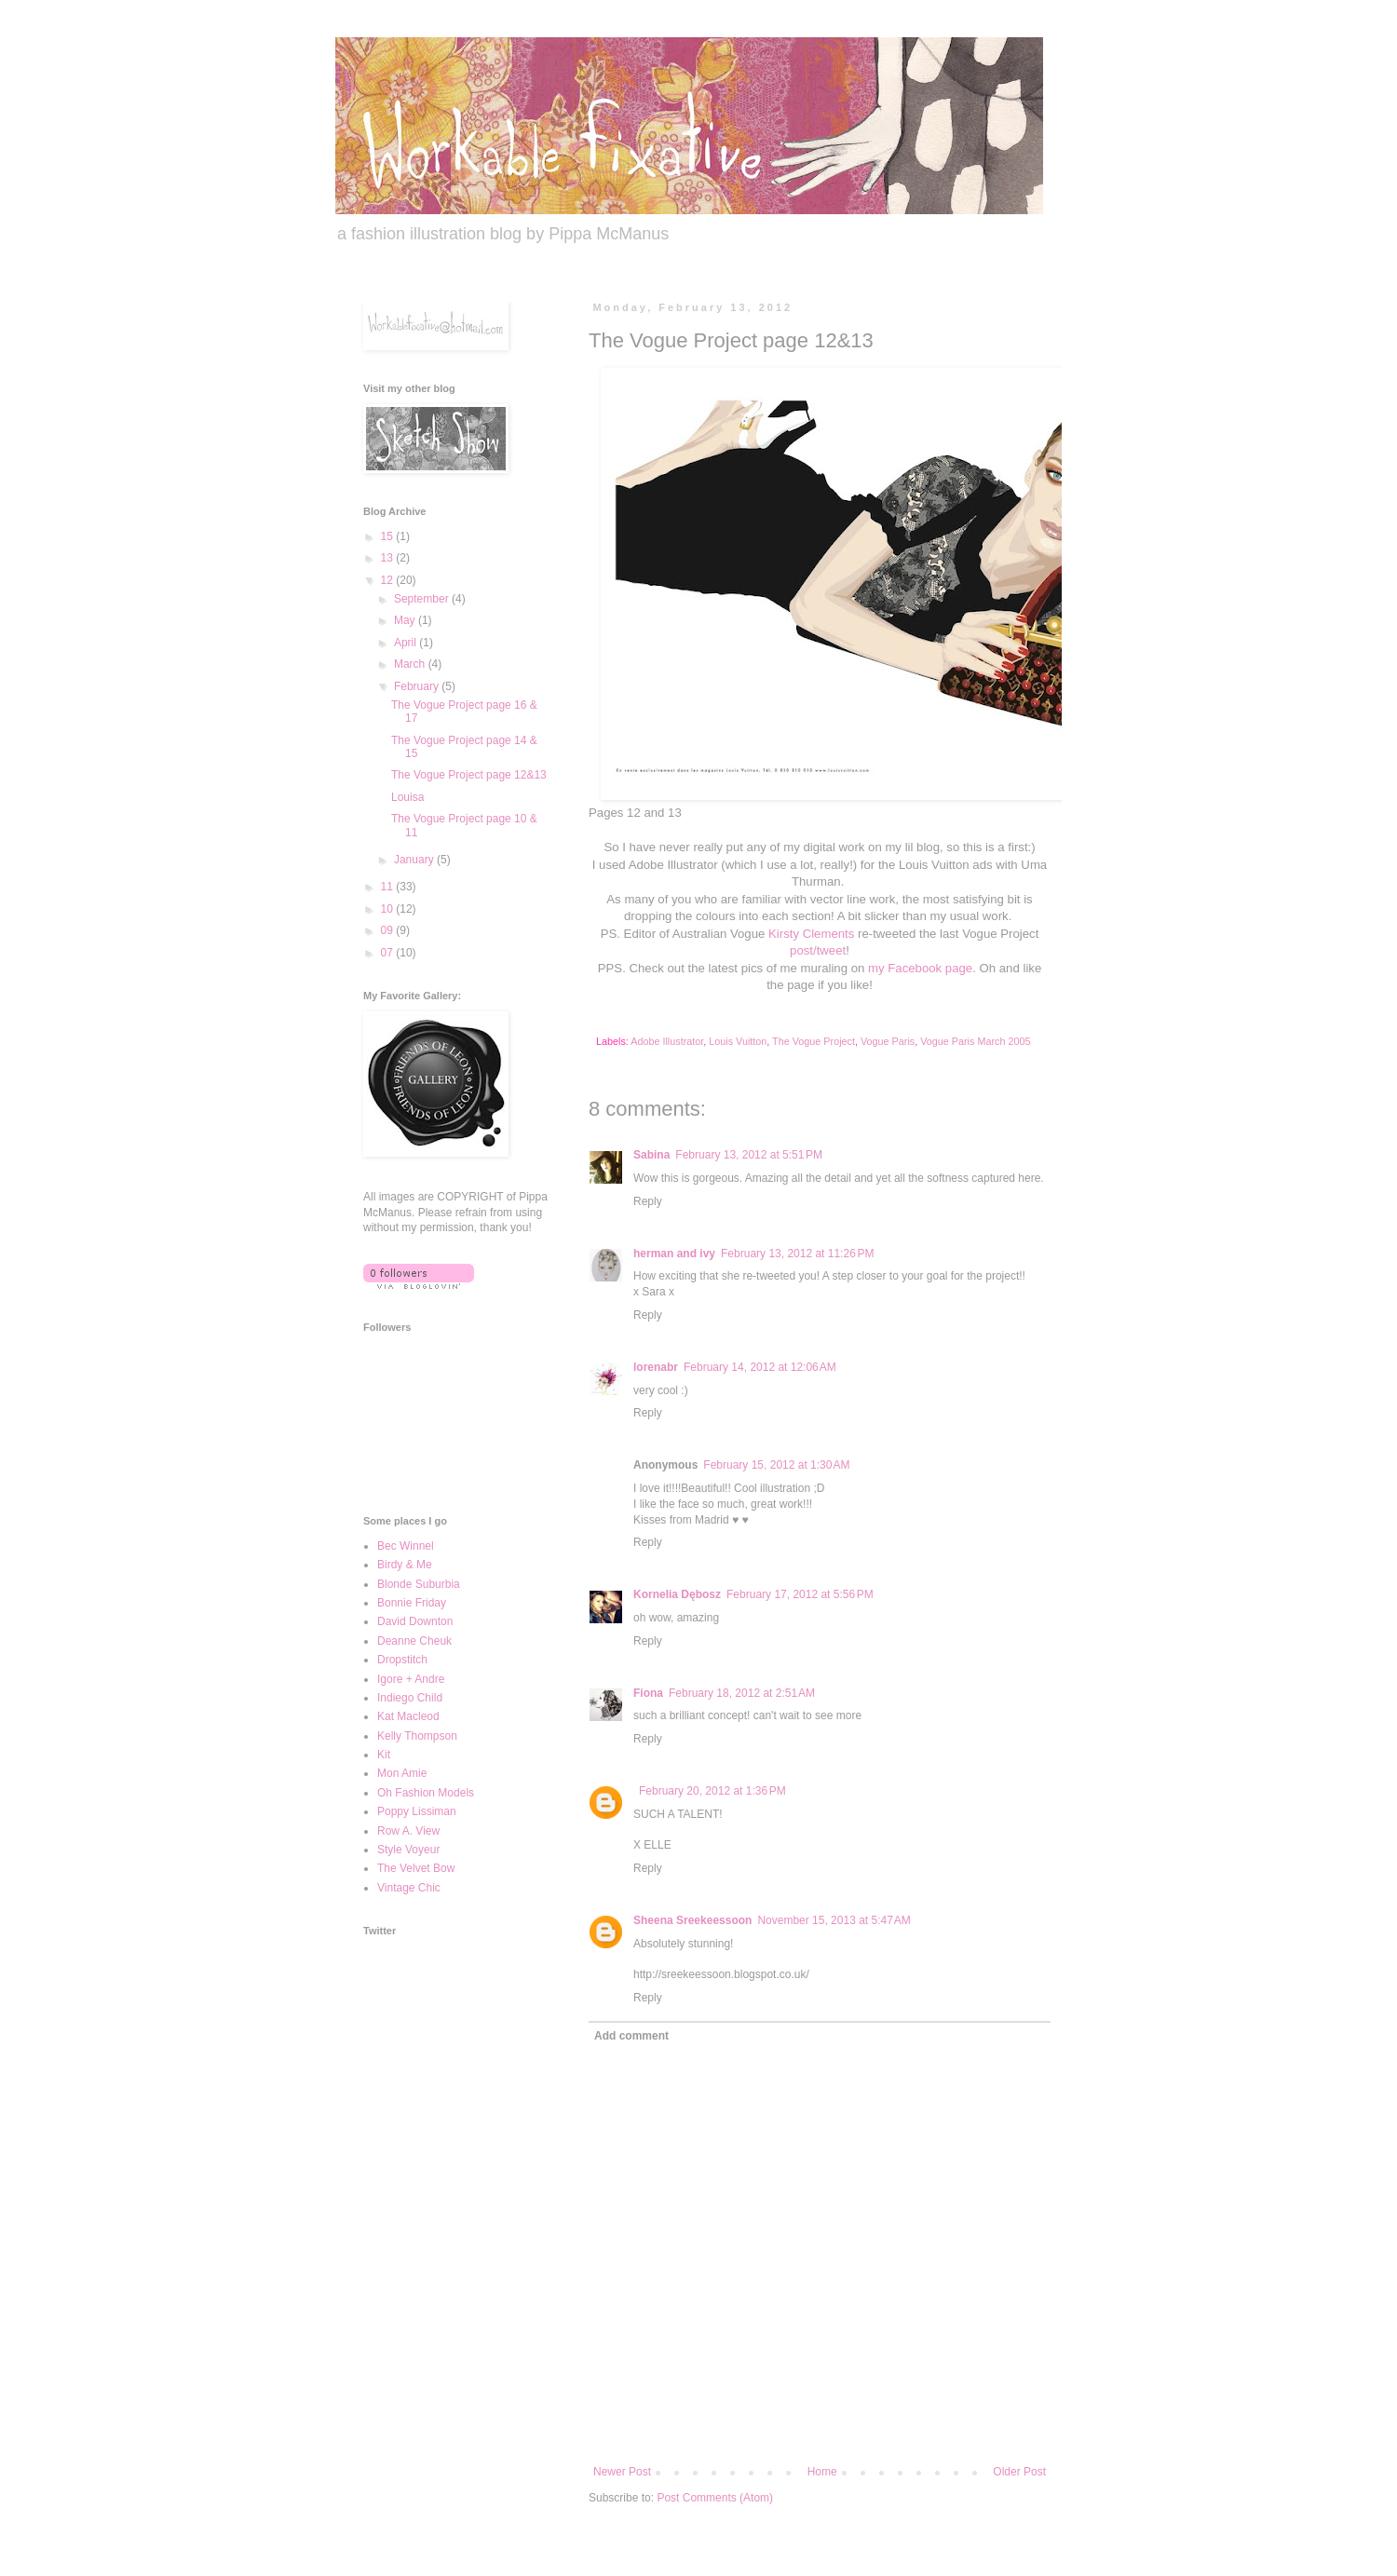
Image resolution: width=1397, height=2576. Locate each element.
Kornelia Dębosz (677, 1594)
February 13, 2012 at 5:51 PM (748, 1154)
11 (389, 886)
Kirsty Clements (811, 934)
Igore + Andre (410, 1679)
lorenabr (655, 1367)
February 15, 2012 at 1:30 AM (776, 1464)
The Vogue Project (813, 1041)
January (415, 859)
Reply (647, 1201)
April (406, 642)
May (406, 620)
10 (389, 908)
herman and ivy (674, 1253)
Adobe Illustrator (667, 1041)
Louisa (407, 797)
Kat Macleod (408, 1716)
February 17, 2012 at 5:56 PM (800, 1594)
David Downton (415, 1621)
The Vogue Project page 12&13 (469, 774)
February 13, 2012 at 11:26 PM (797, 1253)
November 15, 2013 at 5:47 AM (833, 1920)
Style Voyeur (408, 1849)
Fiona (648, 1693)
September (423, 598)
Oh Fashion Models (425, 1792)
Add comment (631, 2035)
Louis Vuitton (737, 1041)
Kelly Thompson (417, 1735)
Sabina (651, 1154)
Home (822, 2471)
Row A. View (408, 1830)
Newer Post (622, 2471)
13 (389, 557)
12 (389, 580)
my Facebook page (920, 968)
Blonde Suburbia (418, 1584)
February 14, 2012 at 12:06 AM (760, 1367)
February (417, 686)
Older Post (1019, 2471)
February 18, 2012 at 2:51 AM (742, 1693)
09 (389, 930)
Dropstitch (402, 1659)
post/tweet (818, 950)
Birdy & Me (404, 1564)
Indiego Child (409, 1697)
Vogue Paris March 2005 (975, 1041)
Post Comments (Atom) (715, 2497)
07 (389, 952)
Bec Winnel (405, 1545)
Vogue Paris (888, 1041)
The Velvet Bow (415, 1868)
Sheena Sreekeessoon (692, 1920)
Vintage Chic (409, 1887)
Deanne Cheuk (414, 1640)
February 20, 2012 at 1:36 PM (712, 1790)
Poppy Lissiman (416, 1811)
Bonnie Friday (411, 1602)
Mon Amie (402, 1773)
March (411, 664)
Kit (383, 1754)
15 (389, 536)
